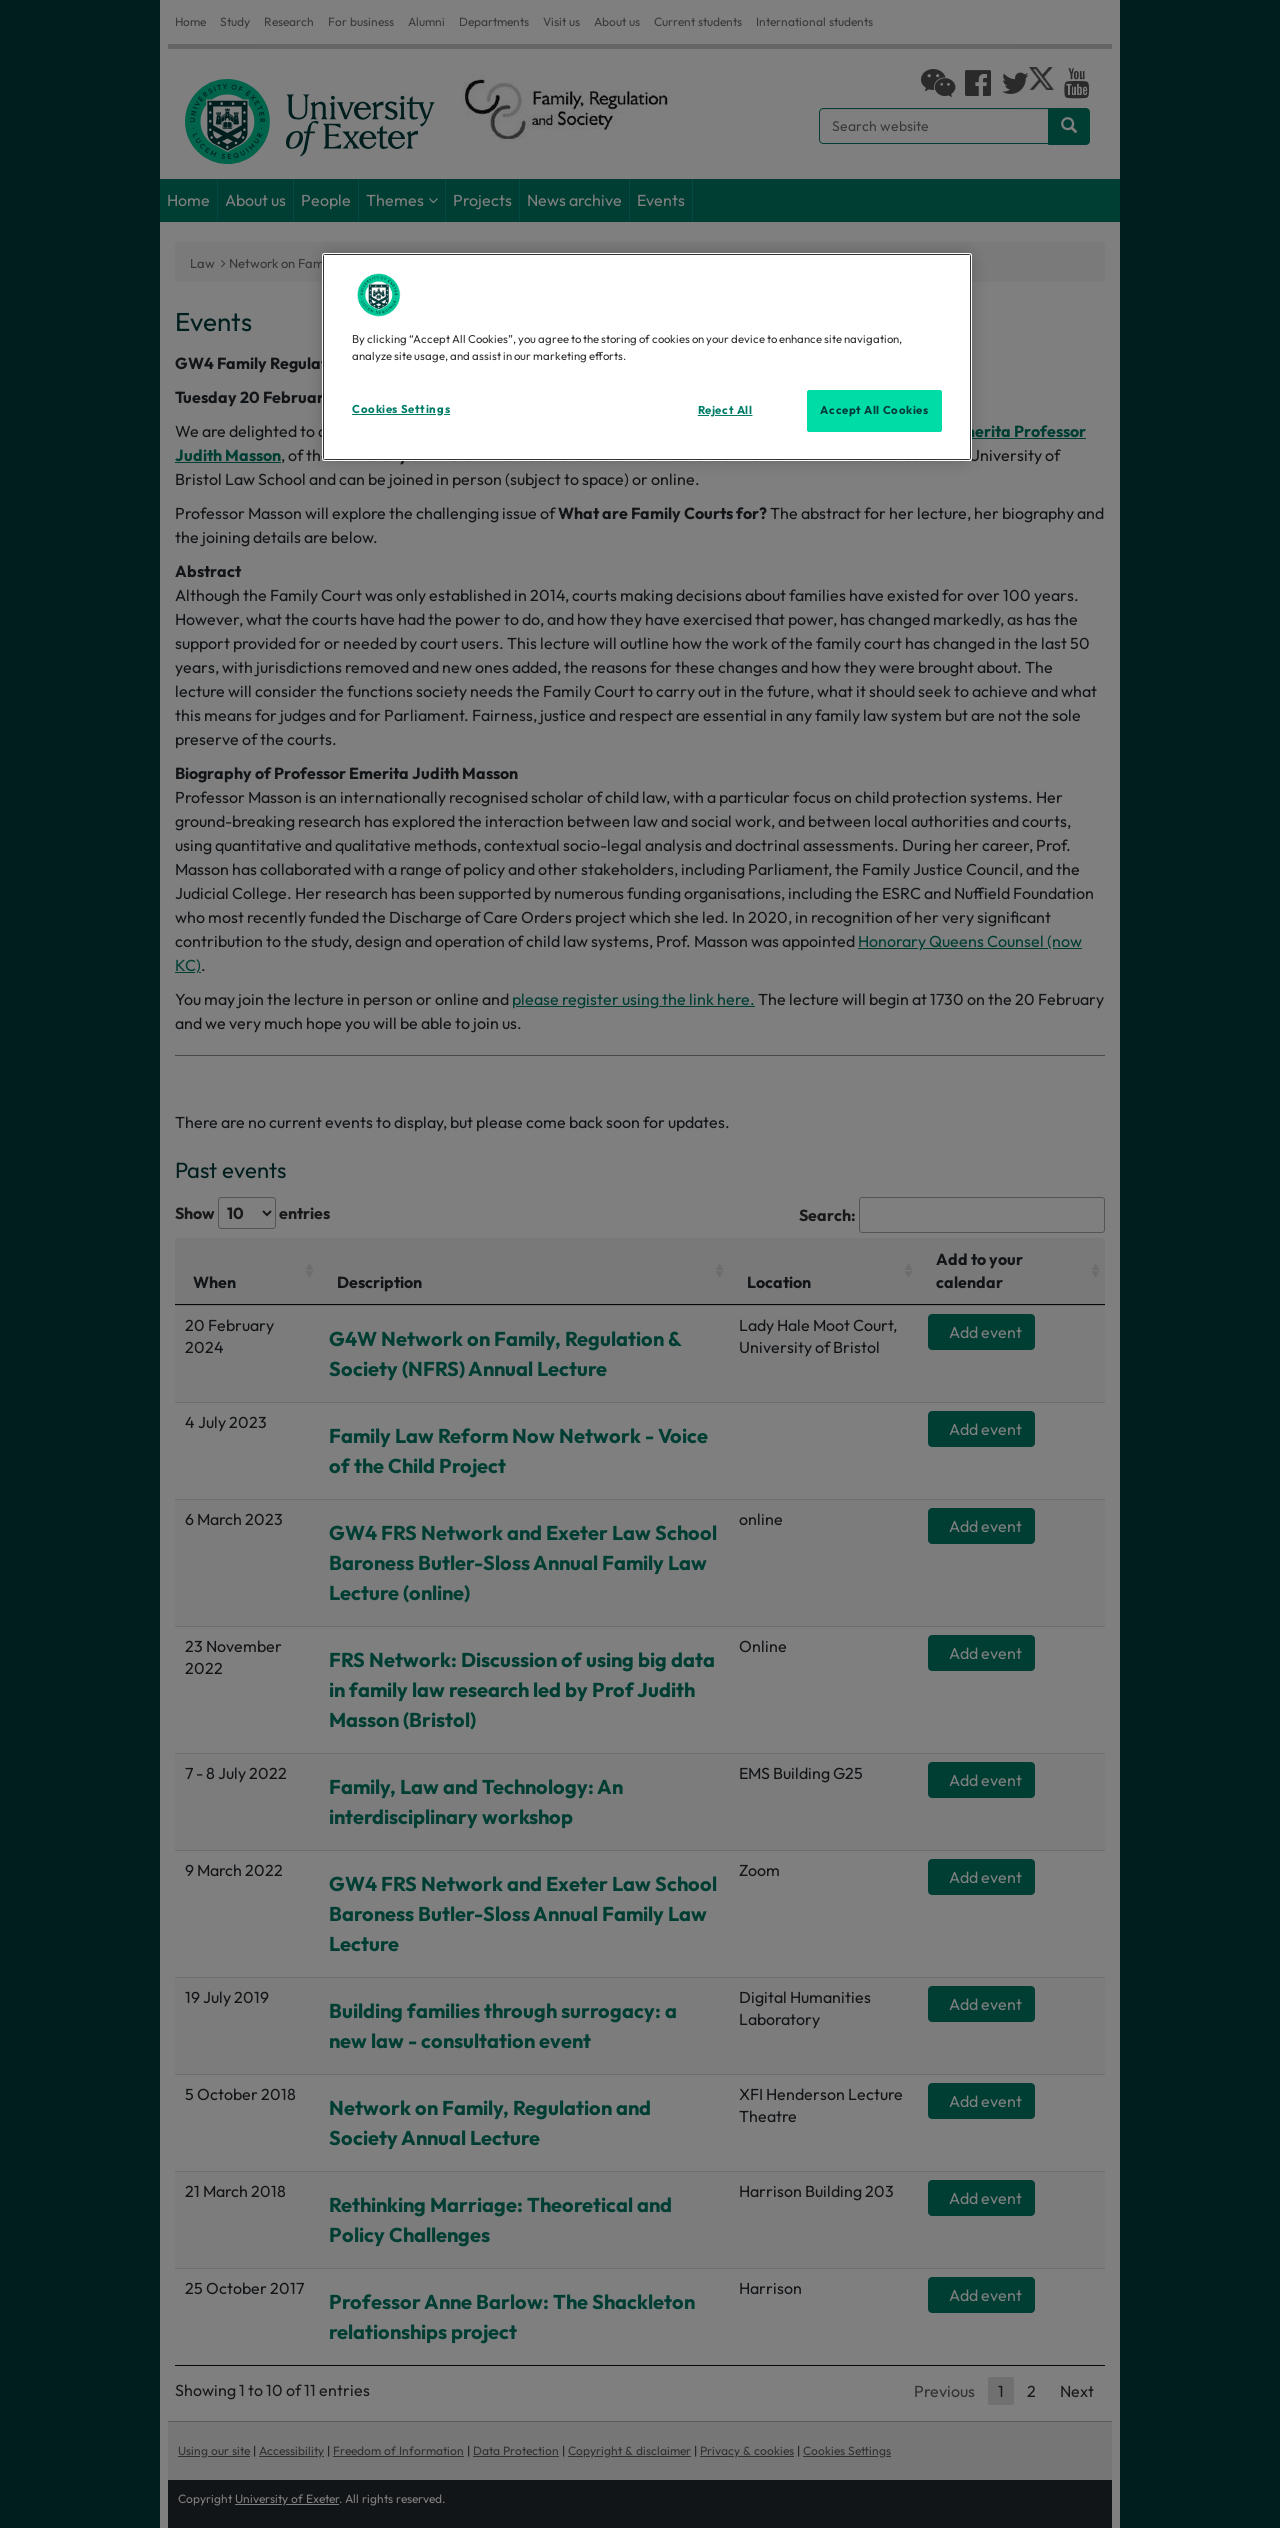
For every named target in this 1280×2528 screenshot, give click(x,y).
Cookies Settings (401, 409)
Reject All (725, 410)
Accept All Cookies (874, 410)
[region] (647, 357)
